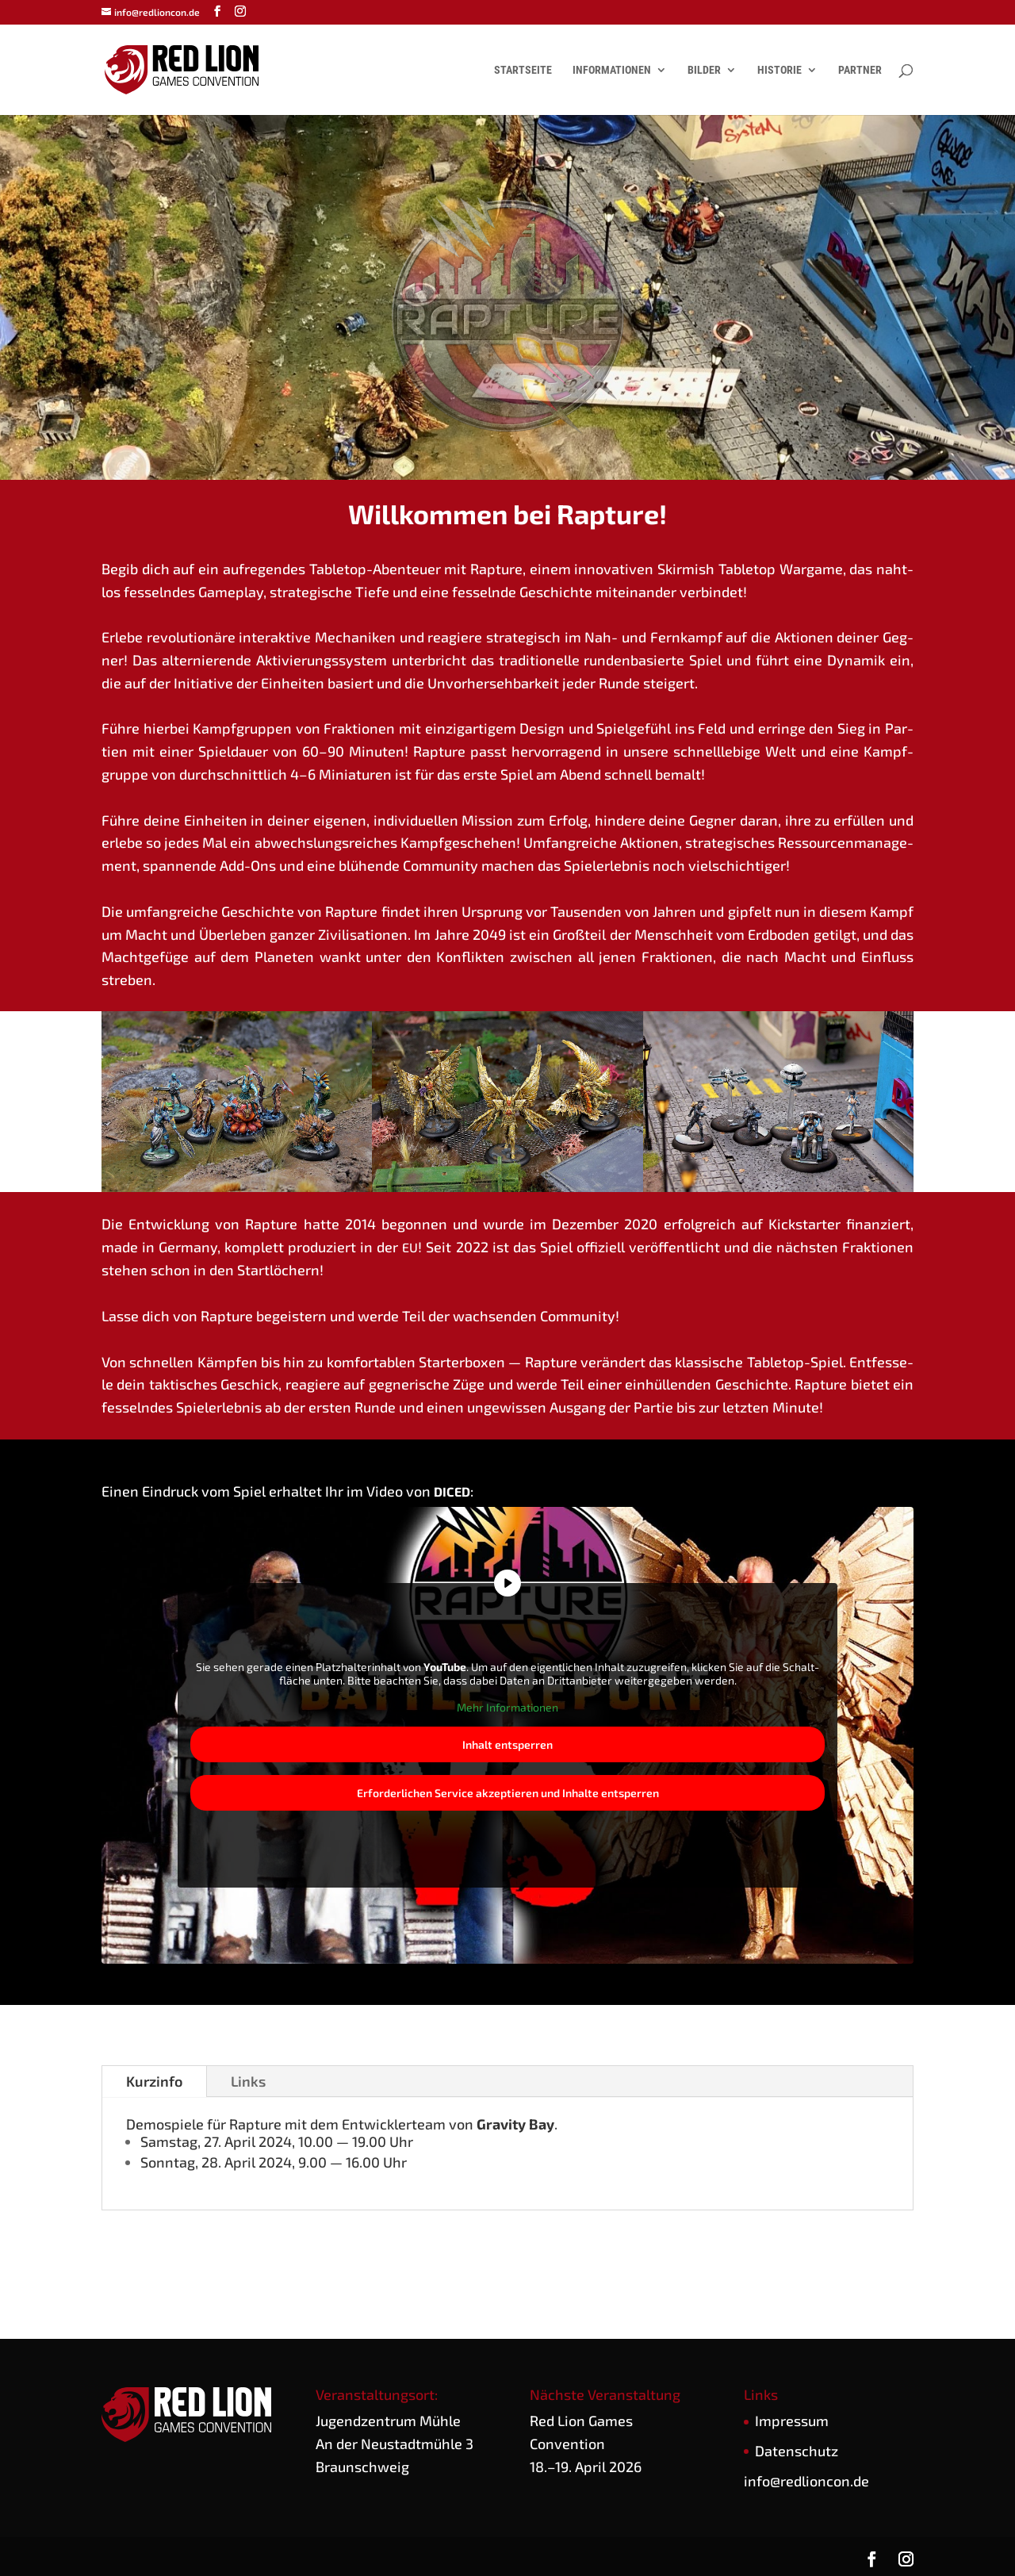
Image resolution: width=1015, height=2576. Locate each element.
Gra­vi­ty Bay (515, 2124)
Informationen (612, 70)
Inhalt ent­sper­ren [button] (507, 1745)
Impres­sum (792, 2420)
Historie (779, 70)
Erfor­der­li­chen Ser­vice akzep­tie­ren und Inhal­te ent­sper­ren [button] (508, 1793)
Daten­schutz (796, 2450)
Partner (860, 70)
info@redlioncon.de (806, 2481)
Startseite (523, 70)
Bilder (704, 70)
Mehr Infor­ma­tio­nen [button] (507, 1707)
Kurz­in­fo (154, 2081)
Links (248, 2081)
